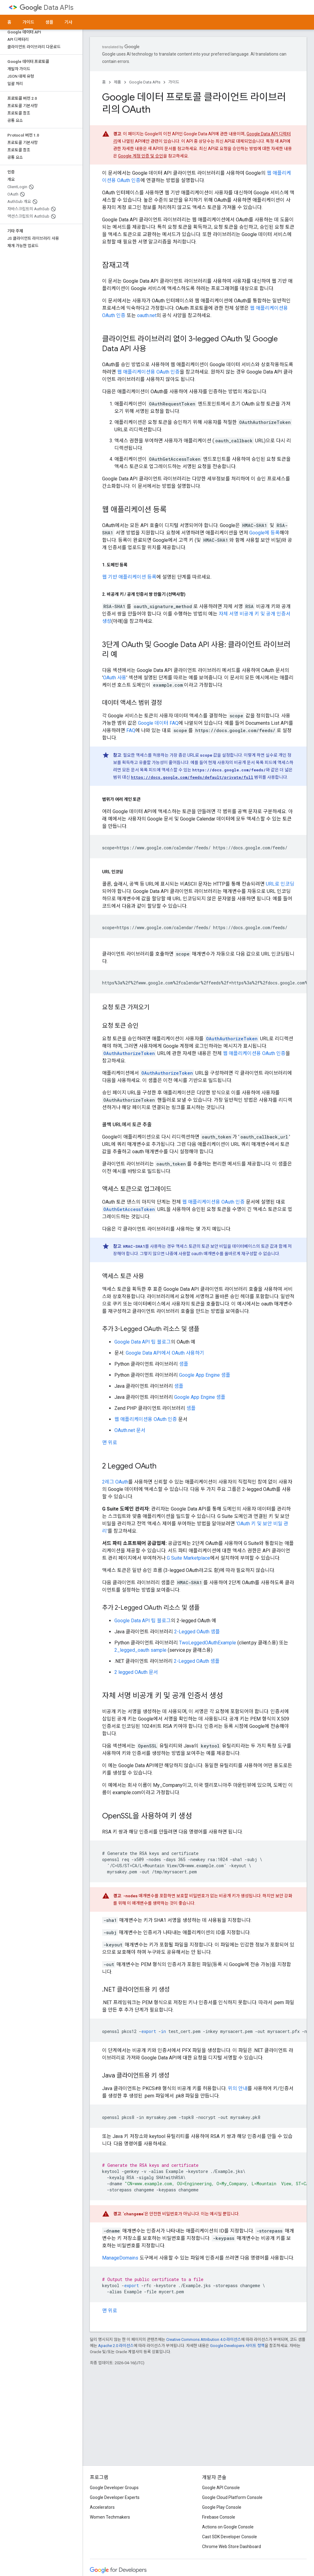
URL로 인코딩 (280, 884)
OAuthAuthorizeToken (232, 1039)
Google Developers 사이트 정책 (237, 2345)
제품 (117, 82)
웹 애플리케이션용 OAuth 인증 (148, 372)
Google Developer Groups (114, 2487)
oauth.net (146, 315)
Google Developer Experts (115, 2497)
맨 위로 (109, 1442)
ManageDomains (120, 2258)
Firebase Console (218, 2517)
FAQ (130, 730)
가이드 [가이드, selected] (28, 22)
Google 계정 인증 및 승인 (140, 155)
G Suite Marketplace (188, 1558)
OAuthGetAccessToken (129, 1209)
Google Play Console (221, 2507)
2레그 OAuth (115, 1482)
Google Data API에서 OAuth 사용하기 (165, 1353)
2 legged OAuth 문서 (136, 1672)
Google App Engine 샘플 (204, 1375)
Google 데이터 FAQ (158, 723)
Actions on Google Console (228, 2526)
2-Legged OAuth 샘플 (197, 1632)
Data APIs (46, 7)
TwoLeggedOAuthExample (207, 1643)
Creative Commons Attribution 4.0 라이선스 (203, 2339)
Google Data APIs (144, 82)
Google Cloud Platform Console (232, 2497)
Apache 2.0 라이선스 (116, 2345)
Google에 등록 (264, 533)
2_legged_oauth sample (140, 1650)
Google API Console (221, 2487)
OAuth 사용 (114, 678)
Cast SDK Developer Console (229, 2536)
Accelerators (102, 2507)
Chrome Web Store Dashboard (231, 2546)
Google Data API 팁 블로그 (142, 1342)
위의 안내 (237, 2088)
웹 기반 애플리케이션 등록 (129, 577)
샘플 (49, 22)
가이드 (173, 82)
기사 (68, 22)
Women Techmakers (110, 2517)
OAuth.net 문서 (129, 1430)
